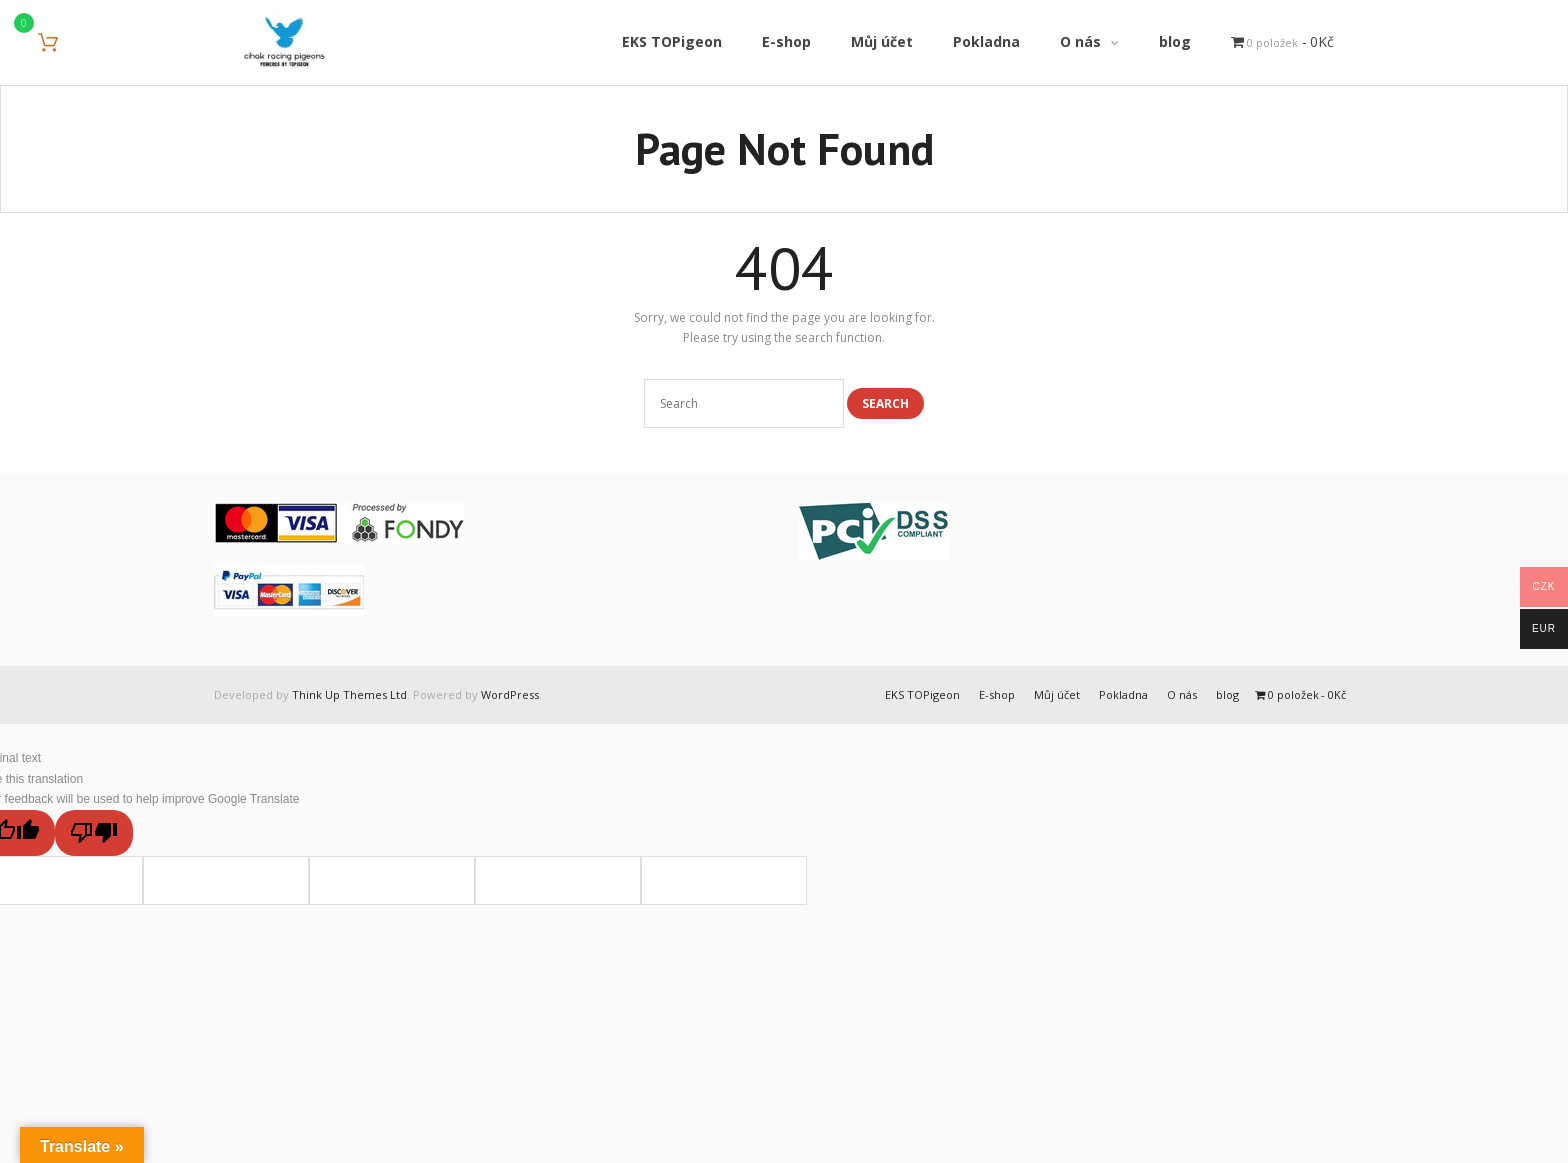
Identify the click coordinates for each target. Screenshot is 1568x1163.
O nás (1182, 694)
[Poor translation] (94, 833)
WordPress (510, 694)
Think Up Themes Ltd (349, 694)
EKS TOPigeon (922, 694)
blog (1227, 694)
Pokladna (1123, 694)
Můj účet (1057, 694)
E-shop (997, 694)
